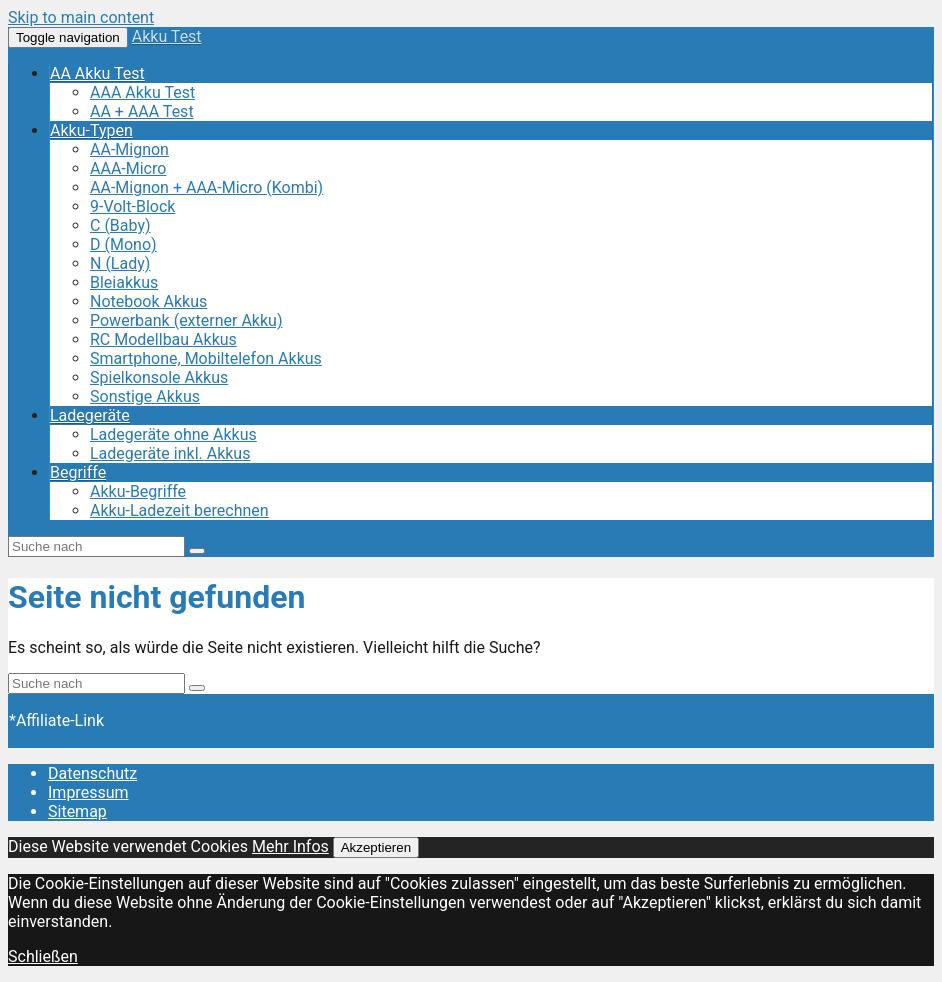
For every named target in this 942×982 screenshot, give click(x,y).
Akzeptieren (376, 847)
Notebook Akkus (148, 301)
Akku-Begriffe (138, 491)
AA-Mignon (129, 149)
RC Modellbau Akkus (163, 339)
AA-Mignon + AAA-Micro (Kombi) (206, 187)
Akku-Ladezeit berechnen (179, 510)
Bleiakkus (124, 282)
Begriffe (78, 472)
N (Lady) (120, 263)
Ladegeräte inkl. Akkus (170, 453)
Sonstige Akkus (145, 396)
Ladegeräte (90, 415)
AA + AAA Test (142, 111)
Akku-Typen (91, 130)
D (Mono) (123, 244)
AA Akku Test (97, 73)
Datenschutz (92, 773)
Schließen (43, 956)
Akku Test (167, 36)
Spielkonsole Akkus (159, 377)
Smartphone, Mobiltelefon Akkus (206, 358)
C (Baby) (120, 225)
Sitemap (77, 811)
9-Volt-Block (132, 206)
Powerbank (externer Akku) (186, 320)
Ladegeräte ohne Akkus (173, 434)
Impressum (88, 792)
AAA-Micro (128, 168)
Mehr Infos (290, 846)
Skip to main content (81, 17)
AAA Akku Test (142, 92)
